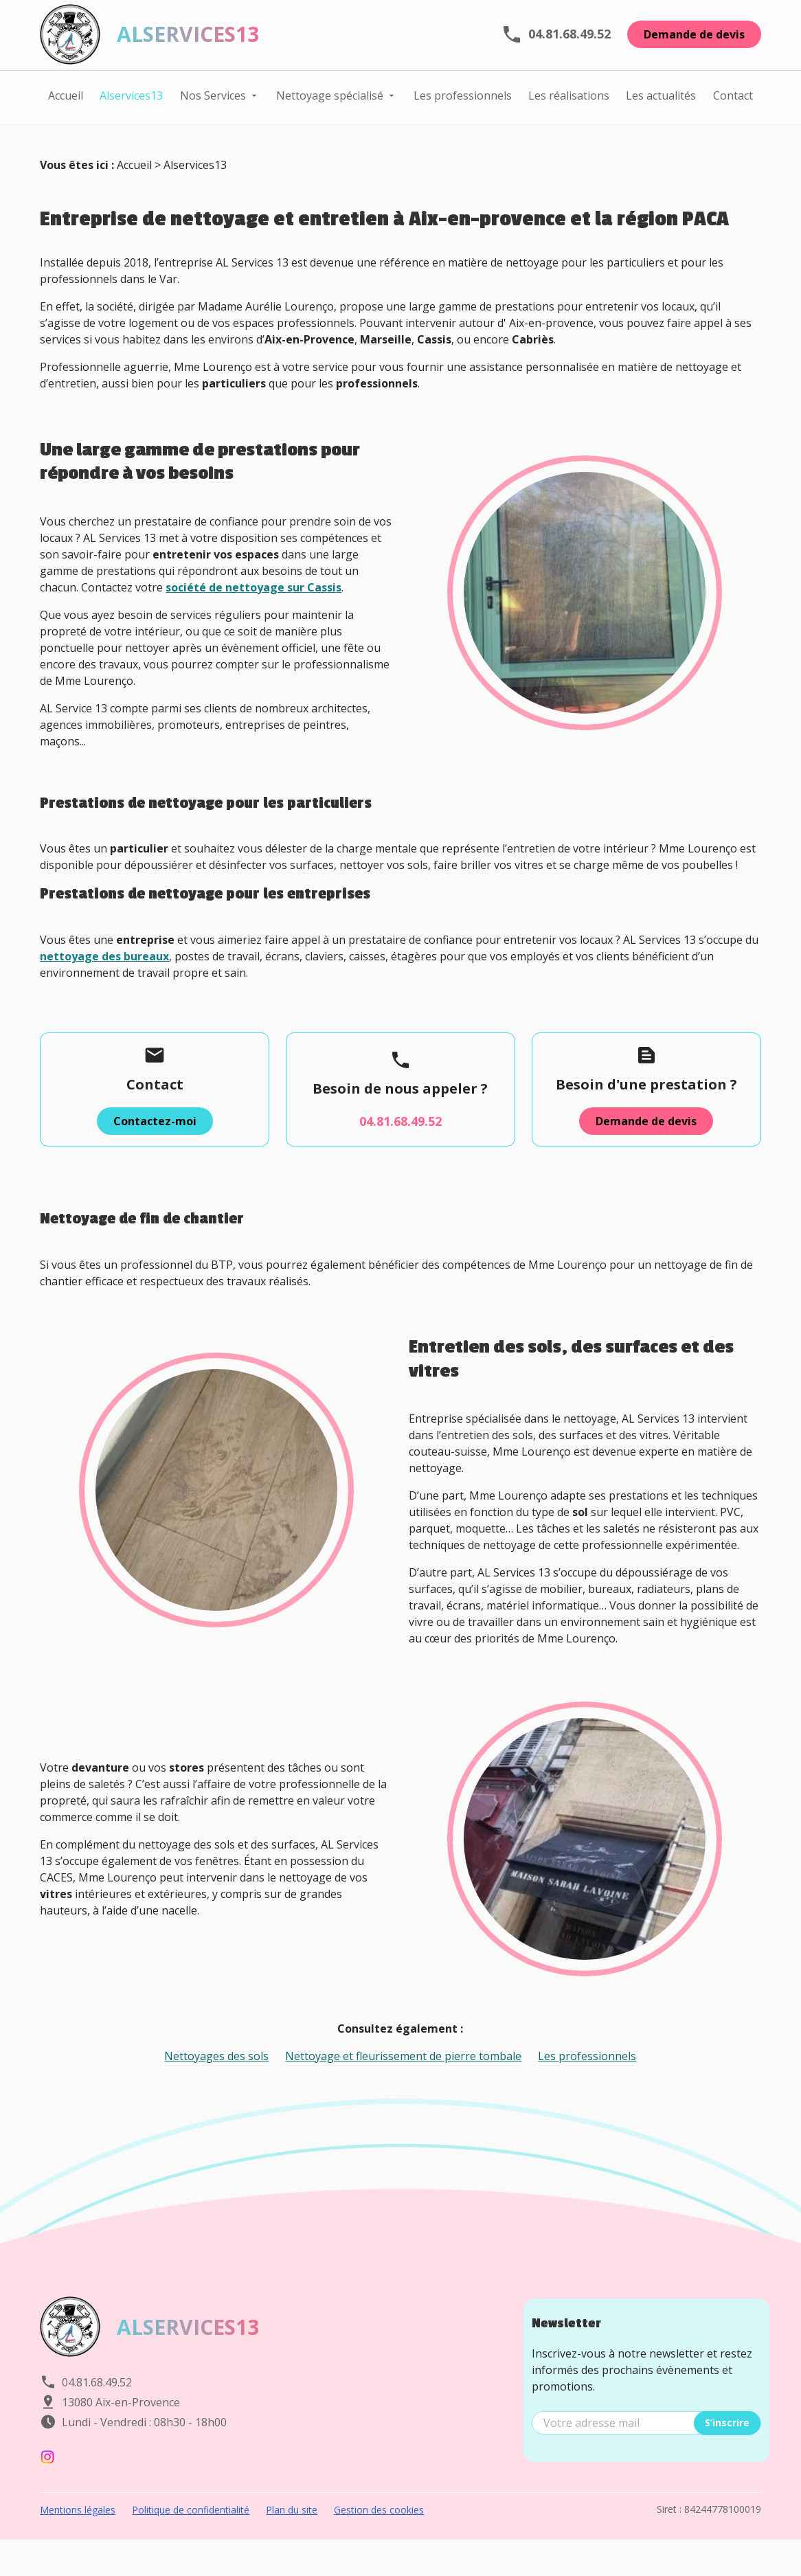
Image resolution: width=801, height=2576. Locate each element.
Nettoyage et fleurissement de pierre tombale (403, 2078)
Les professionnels (463, 102)
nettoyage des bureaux (104, 978)
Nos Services (213, 102)
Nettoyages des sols (216, 2078)
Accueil (65, 102)
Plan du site (291, 2531)
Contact (733, 102)
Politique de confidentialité (190, 2531)
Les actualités (661, 102)
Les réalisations (568, 102)
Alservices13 (131, 102)
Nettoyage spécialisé (329, 102)
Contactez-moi (154, 1143)
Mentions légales (77, 2531)
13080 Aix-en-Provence (121, 2424)
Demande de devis (694, 41)
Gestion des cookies (379, 2531)
